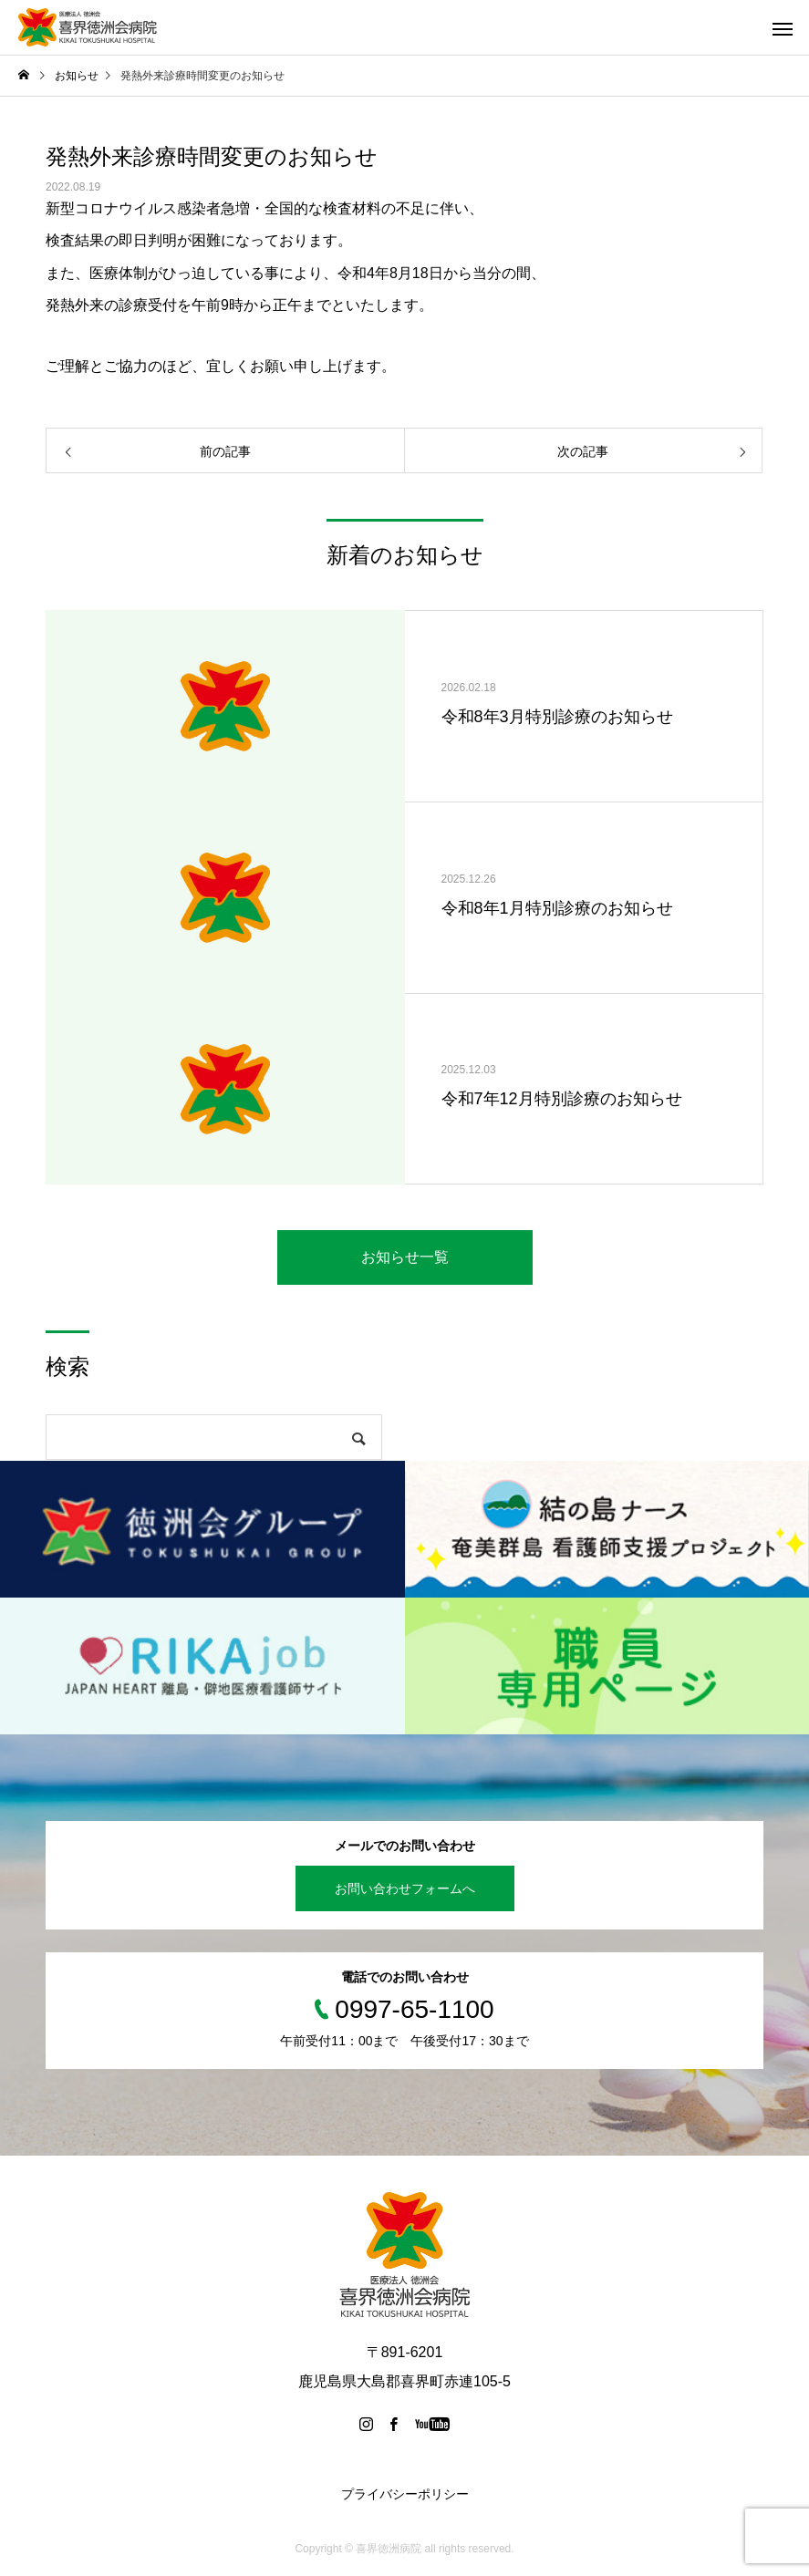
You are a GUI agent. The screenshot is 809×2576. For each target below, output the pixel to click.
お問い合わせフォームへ (405, 1888)
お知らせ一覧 (405, 1257)
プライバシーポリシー (405, 2494)
